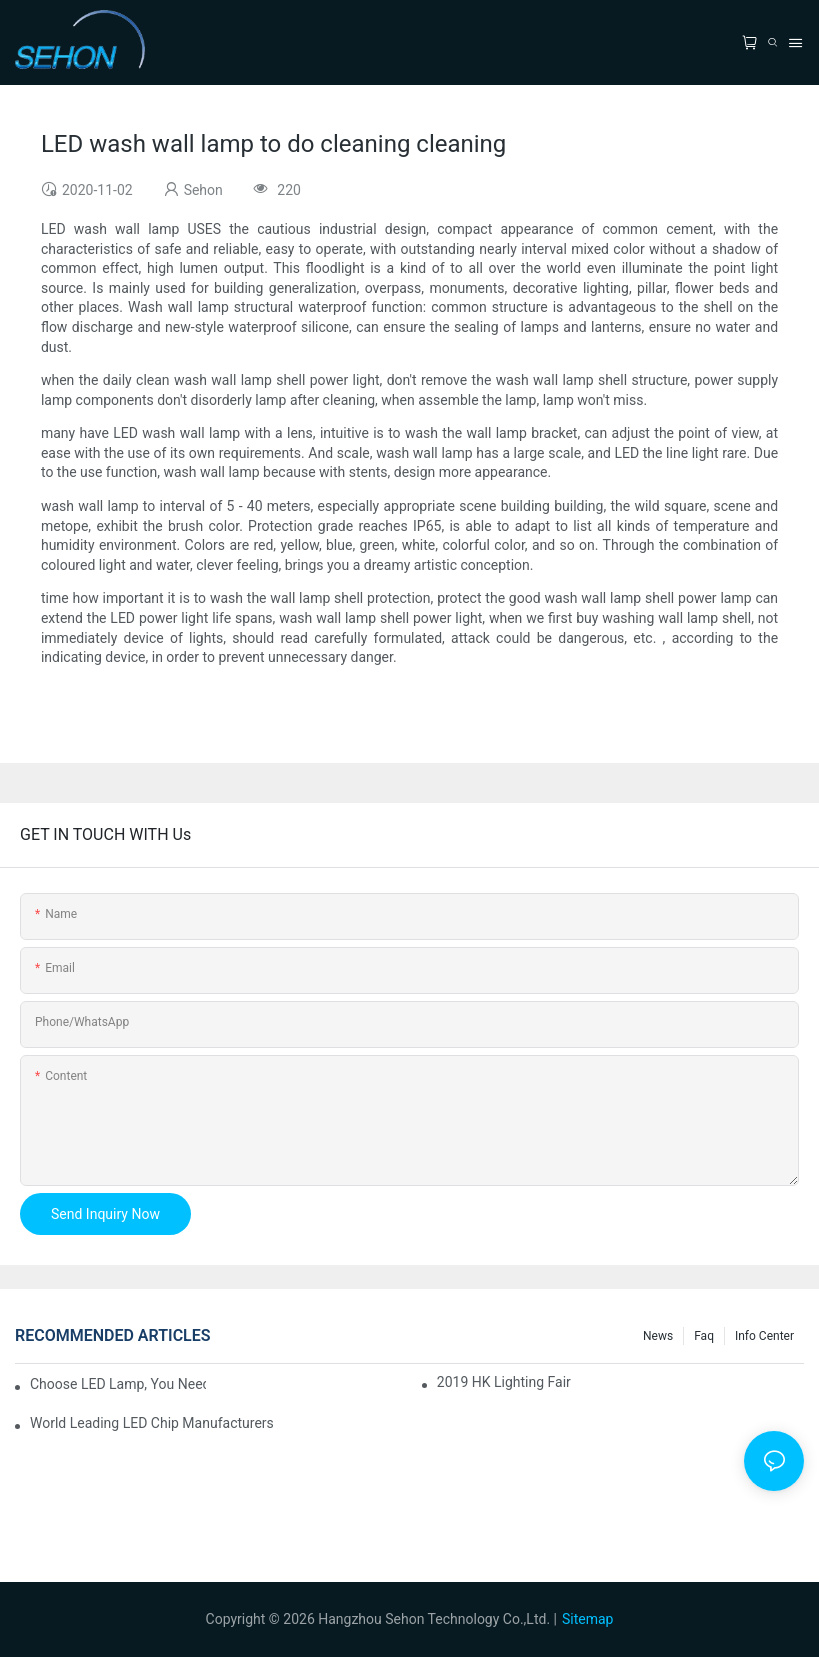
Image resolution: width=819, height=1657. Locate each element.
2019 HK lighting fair (504, 1382)
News (658, 1336)
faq (704, 1336)
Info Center (764, 1336)
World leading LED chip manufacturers (152, 1423)
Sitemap (587, 1619)
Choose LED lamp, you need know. (118, 1384)
